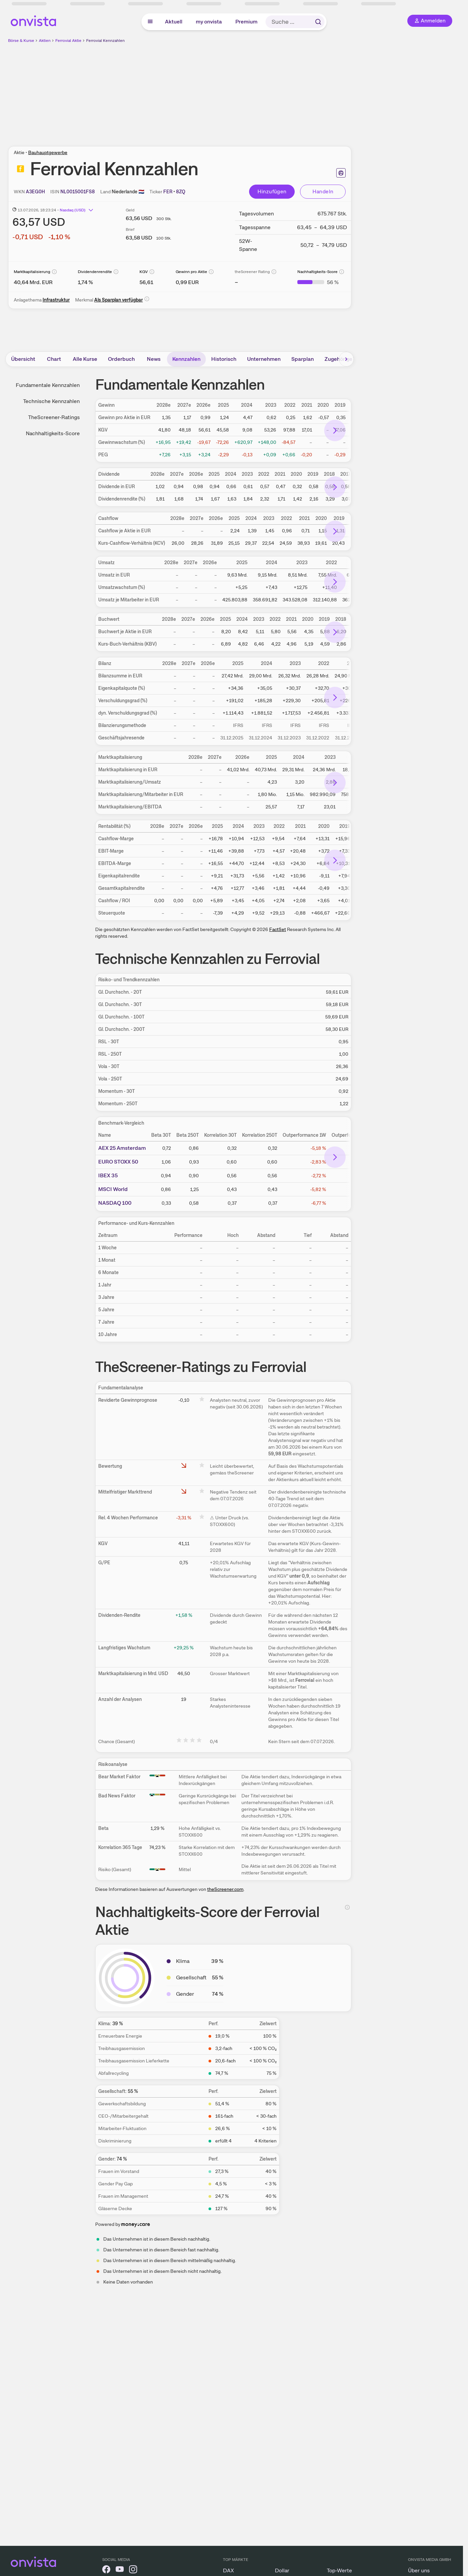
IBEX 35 (108, 1175)
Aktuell (173, 21)
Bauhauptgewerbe (47, 152)
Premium (246, 21)
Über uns (419, 2570)
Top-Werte (339, 2570)
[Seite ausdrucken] (341, 173)
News (154, 358)
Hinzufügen (272, 191)
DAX (228, 2570)
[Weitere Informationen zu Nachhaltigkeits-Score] (318, 282)
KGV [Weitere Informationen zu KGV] (143, 271)
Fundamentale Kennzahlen (48, 385)
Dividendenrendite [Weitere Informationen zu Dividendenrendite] (95, 271)
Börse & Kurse (21, 40)
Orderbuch (121, 358)
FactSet (277, 929)
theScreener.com (225, 1889)
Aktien (45, 40)
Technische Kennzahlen (51, 401)
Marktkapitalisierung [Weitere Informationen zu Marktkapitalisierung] (32, 271)
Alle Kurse (85, 358)
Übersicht (23, 358)
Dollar (282, 2570)
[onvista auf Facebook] (106, 2570)
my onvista (209, 21)
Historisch (223, 358)
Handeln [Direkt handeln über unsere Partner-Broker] (323, 191)
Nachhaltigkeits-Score (53, 433)
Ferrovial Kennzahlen (105, 40)
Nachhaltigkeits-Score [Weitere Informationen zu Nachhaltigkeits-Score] (317, 271)
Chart (54, 358)
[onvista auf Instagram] (133, 2570)
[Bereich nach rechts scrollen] (346, 359)
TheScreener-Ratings (54, 417)
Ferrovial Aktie (68, 40)
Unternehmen (264, 358)
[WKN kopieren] (35, 191)
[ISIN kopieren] (77, 191)
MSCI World (113, 1189)
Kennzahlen (186, 358)
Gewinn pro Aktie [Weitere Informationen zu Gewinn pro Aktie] (191, 271)
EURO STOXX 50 (118, 1161)
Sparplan (302, 358)
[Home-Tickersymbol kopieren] (167, 191)
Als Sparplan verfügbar (118, 300)
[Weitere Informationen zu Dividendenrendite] (85, 282)
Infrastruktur (56, 300)
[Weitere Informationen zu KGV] (146, 282)
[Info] (54, 271)
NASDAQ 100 (114, 1202)
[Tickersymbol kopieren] (180, 191)
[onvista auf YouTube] (120, 2570)
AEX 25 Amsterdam (122, 1147)
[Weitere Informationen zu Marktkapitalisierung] (33, 282)
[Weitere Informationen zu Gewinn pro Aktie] (187, 282)
